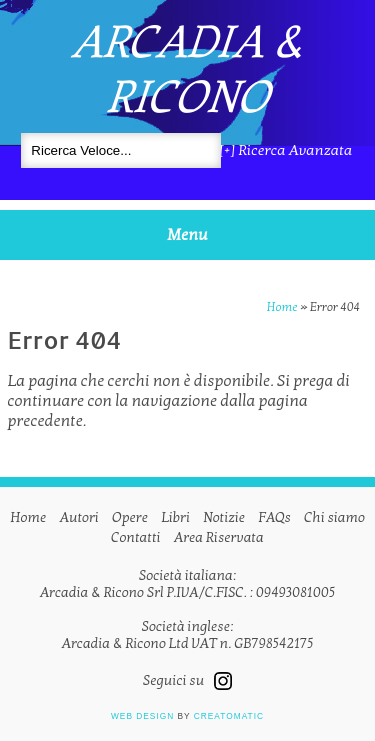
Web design (142, 716)
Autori (79, 517)
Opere (130, 517)
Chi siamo (334, 517)
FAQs (274, 517)
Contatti (135, 537)
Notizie (224, 517)
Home (282, 307)
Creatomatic (229, 716)
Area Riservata (219, 537)
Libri (175, 517)
